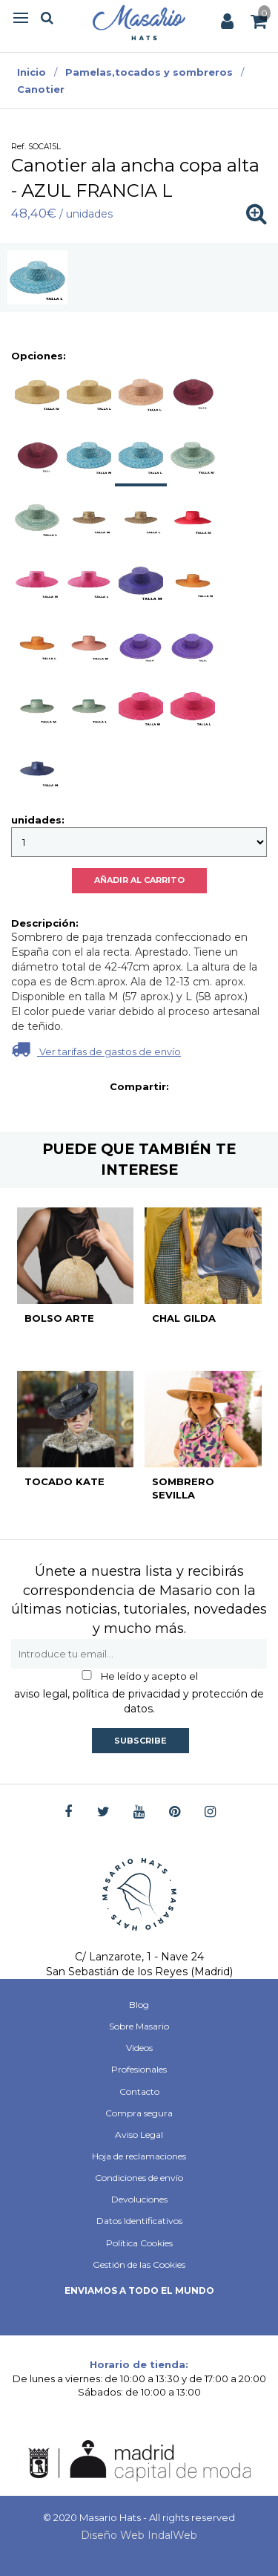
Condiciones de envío (139, 2177)
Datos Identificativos (139, 2220)
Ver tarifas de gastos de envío (96, 1049)
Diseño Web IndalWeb (139, 2535)
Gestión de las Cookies (139, 2264)
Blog (139, 2004)
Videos (139, 2047)
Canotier (40, 89)
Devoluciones (139, 2199)
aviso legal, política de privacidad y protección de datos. (139, 1701)
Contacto (139, 2091)
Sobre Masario (139, 2026)
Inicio (31, 72)
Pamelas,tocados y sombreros (149, 72)
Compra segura (139, 2113)
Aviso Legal (139, 2134)
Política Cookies (139, 2243)
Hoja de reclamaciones (139, 2156)
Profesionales (139, 2069)
